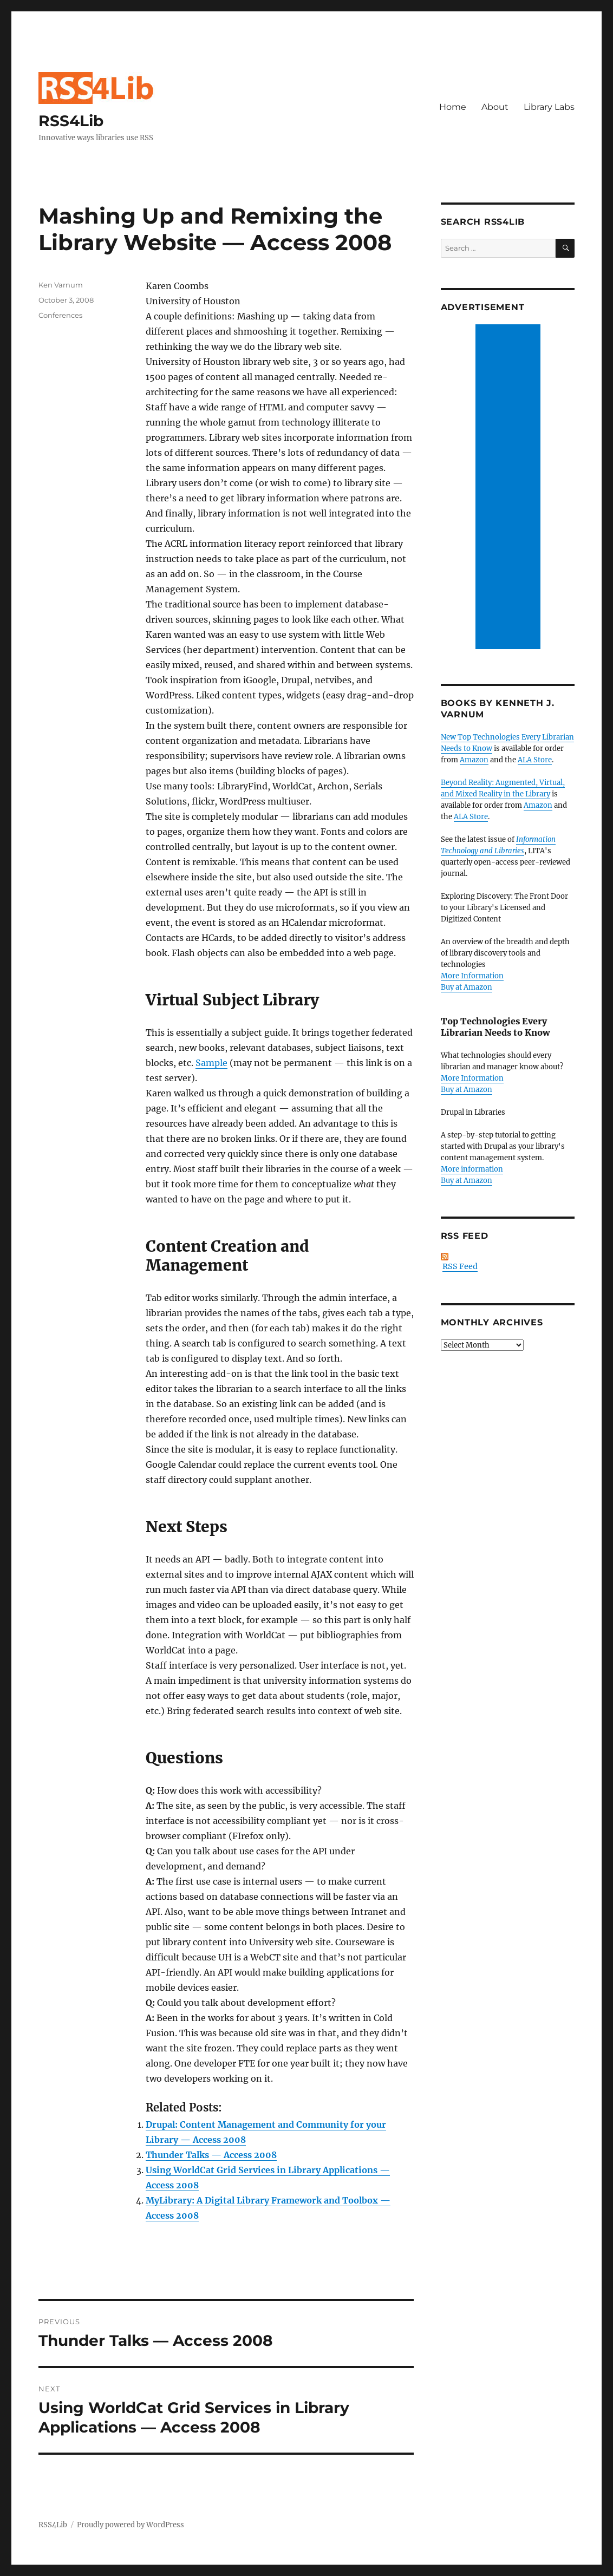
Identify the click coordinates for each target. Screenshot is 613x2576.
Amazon (474, 759)
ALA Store (535, 759)
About (494, 107)
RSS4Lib (70, 121)
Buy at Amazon (466, 987)
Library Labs (549, 107)
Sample (211, 1062)
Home (452, 107)
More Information (472, 975)
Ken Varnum (60, 284)
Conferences (60, 315)
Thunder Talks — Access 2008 (211, 2154)
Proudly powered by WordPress (130, 2524)
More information (472, 1169)
